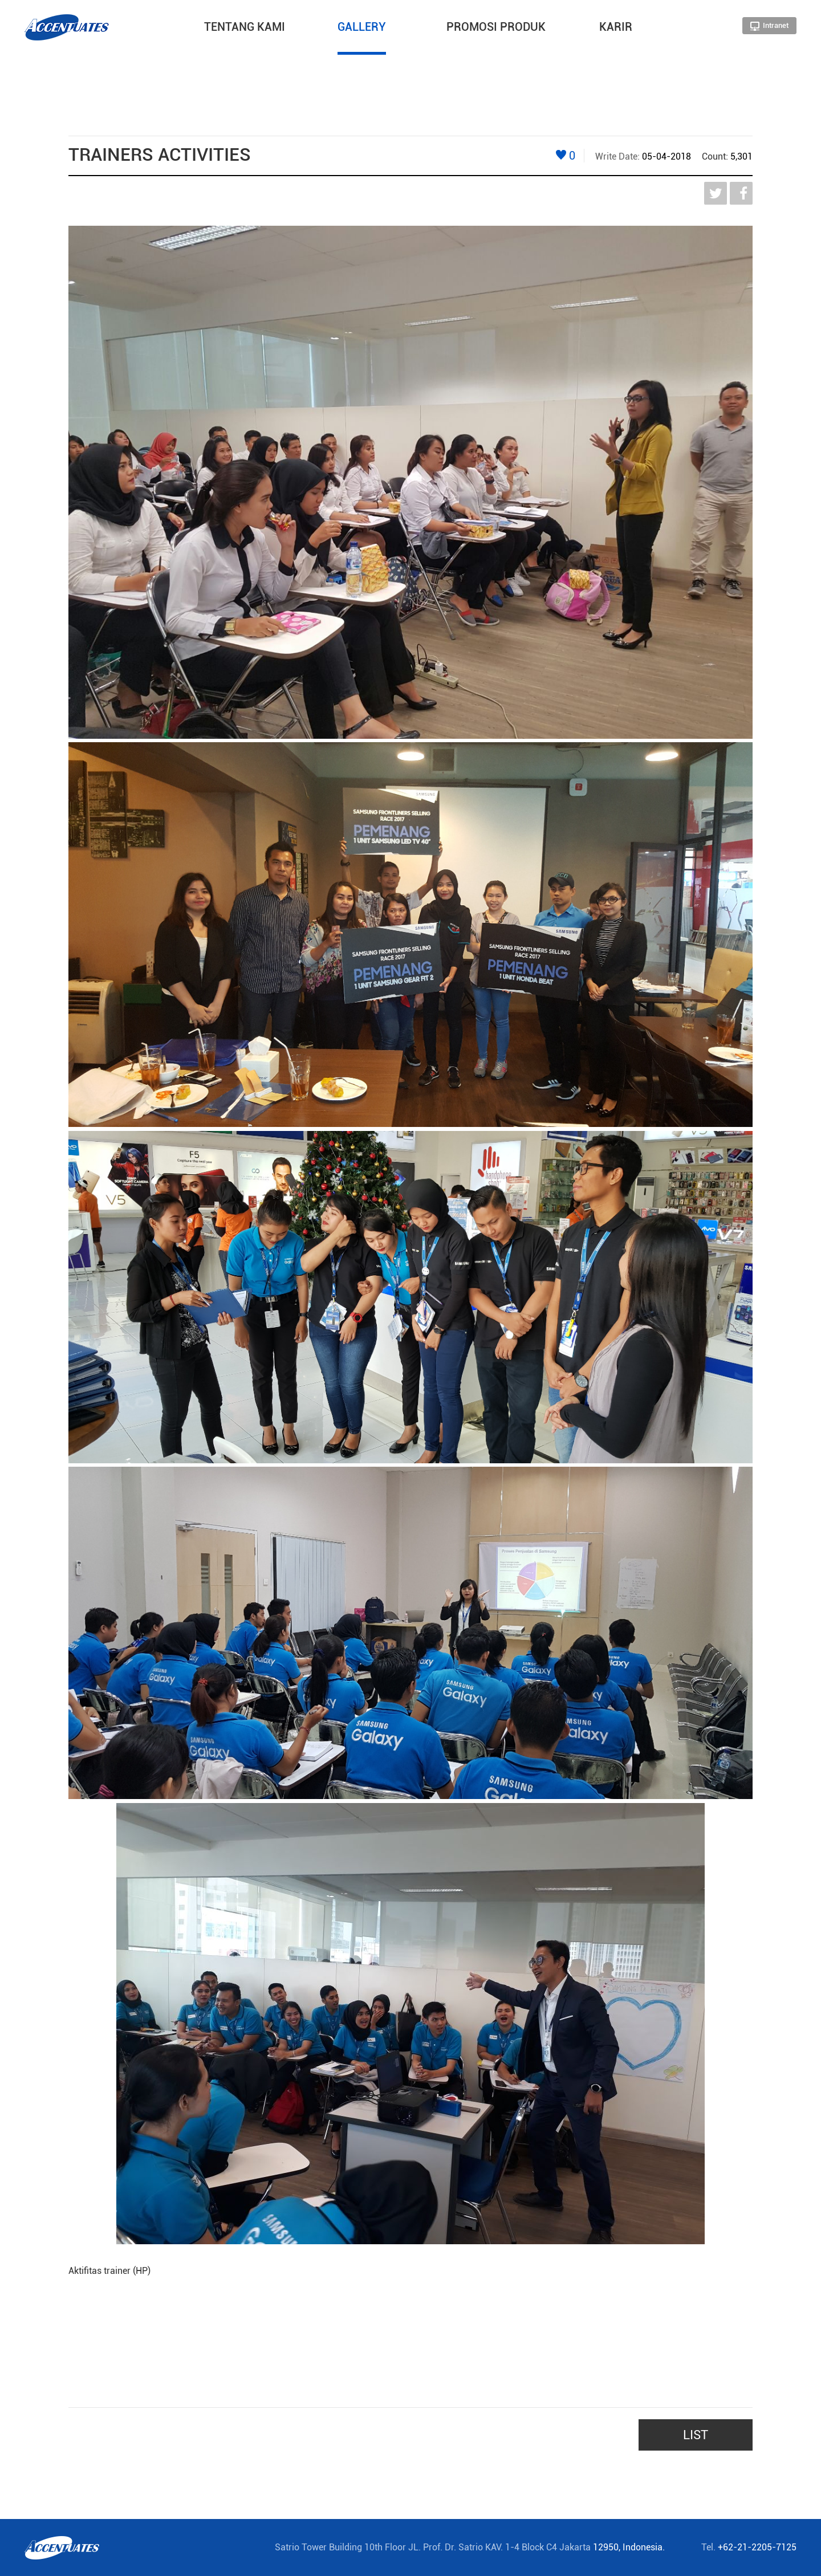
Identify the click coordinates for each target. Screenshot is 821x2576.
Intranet (769, 26)
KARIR (615, 27)
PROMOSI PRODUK (496, 27)
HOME (95, 60)
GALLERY (362, 27)
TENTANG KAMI (244, 27)
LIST (695, 2435)
